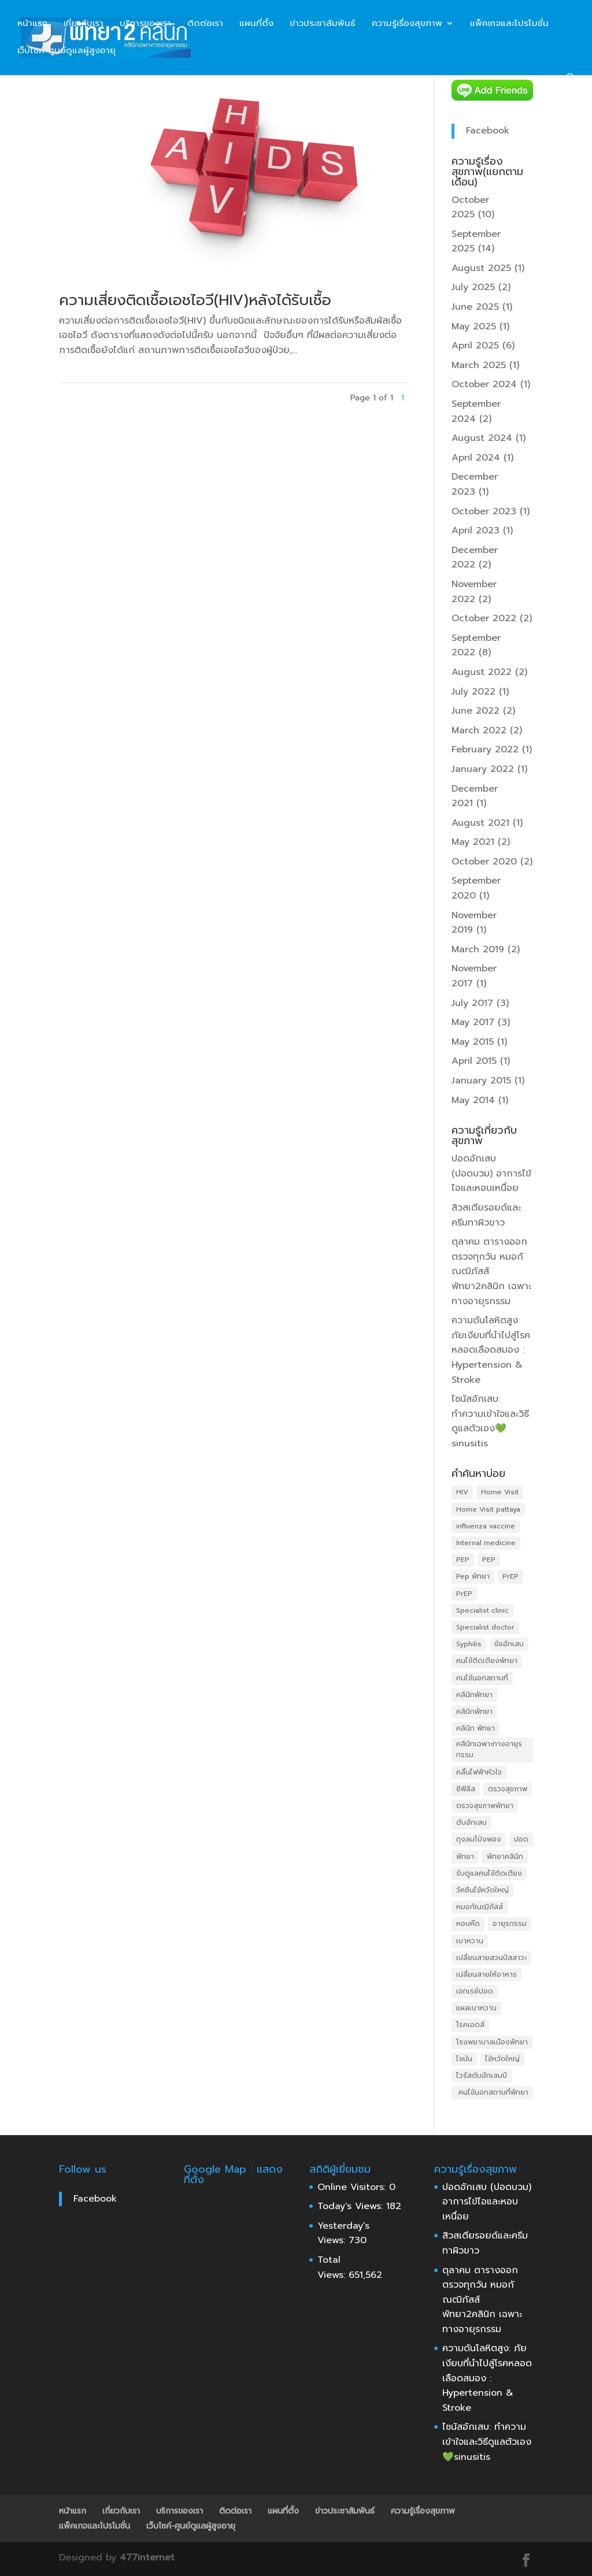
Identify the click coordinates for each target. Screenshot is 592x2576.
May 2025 (474, 326)
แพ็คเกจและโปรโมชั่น (509, 24)
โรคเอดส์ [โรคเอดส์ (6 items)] (470, 2025)
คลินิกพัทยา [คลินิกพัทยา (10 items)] (474, 1695)
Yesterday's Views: (343, 2233)
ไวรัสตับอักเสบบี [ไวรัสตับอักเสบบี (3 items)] (481, 2075)
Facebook (487, 131)
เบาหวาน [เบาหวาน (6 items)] (469, 1941)
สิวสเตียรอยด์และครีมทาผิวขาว (486, 1215)
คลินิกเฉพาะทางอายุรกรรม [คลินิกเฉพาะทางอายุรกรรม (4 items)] (489, 1749)
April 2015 (474, 1061)
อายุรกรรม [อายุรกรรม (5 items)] (510, 1923)
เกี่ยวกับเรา (83, 24)
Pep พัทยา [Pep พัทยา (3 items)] (473, 1576)
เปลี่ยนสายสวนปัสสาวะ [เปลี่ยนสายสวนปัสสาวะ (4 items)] (491, 1958)
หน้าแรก (32, 24)
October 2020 (484, 861)
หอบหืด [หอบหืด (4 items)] (468, 1923)
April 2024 (476, 458)
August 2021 (480, 823)
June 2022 (476, 711)
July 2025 (473, 287)
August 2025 (481, 268)
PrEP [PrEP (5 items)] (510, 1576)
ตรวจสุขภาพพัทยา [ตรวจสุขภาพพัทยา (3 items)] (484, 1806)
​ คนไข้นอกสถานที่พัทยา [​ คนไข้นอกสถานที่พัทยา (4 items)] (492, 2092)
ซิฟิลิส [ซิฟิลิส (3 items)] (465, 1789)
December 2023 (475, 484)
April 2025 (475, 345)
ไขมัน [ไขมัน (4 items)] (464, 2059)
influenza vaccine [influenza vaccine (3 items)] (485, 1526)
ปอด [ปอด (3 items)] (521, 1839)
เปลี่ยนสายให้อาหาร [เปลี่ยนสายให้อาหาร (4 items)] (486, 1974)
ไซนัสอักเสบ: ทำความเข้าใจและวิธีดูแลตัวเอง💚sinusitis (490, 1421)
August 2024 (482, 438)
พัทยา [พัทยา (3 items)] (465, 1856)
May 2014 (473, 1100)
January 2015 (481, 1080)
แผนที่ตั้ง (256, 24)
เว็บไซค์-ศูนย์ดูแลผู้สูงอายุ (66, 51)
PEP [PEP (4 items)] (462, 1559)
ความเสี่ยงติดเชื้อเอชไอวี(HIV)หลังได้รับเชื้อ (195, 300)
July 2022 (473, 692)
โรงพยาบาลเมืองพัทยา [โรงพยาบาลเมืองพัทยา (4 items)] (492, 2042)
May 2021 (473, 842)
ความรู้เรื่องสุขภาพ (407, 24)
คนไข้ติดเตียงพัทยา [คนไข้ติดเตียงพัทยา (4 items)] (486, 1661)
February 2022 (485, 749)
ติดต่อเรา (205, 24)
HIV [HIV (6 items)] (462, 1492)
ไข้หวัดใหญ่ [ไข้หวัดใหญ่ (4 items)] (502, 2059)
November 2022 (474, 591)
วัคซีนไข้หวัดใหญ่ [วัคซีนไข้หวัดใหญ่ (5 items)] (482, 1890)
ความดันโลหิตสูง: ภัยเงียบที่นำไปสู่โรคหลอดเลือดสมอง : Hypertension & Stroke (491, 1349)
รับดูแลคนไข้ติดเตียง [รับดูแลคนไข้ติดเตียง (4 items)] (489, 1873)
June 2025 (475, 307)
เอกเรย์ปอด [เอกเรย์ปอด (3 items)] (474, 1991)
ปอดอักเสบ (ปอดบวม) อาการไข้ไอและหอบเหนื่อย (491, 1173)
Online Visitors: (353, 2187)
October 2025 (470, 207)
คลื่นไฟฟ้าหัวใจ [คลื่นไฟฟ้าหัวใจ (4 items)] (479, 1772)
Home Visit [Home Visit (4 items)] (500, 1492)
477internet (147, 2557)
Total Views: (333, 2267)
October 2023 (484, 511)
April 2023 (476, 530)
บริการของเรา (145, 24)
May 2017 (473, 1022)
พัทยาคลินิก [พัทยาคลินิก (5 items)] (505, 1856)
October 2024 (484, 384)
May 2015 (473, 1042)
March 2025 (479, 365)
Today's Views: (351, 2206)
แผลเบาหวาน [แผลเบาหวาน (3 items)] (476, 2008)
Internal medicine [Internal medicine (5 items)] (486, 1543)
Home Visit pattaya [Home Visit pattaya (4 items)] (488, 1509)
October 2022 (484, 618)
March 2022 (479, 730)
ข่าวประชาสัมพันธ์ (323, 24)
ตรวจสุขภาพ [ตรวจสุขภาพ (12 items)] (507, 1789)
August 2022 (482, 672)
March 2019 (478, 949)
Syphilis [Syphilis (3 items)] (469, 1644)
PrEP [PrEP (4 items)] (464, 1593)
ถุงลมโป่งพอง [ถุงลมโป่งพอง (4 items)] (478, 1839)
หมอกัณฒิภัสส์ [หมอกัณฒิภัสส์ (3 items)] (479, 1907)
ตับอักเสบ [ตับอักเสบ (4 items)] (471, 1822)
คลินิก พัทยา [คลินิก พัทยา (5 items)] (475, 1728)
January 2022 (483, 769)
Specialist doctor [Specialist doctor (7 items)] (485, 1627)
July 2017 (472, 1003)
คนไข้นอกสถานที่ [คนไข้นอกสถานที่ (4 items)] (482, 1678)
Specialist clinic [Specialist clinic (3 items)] (482, 1610)
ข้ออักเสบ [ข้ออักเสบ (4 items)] (509, 1644)
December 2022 (475, 557)
